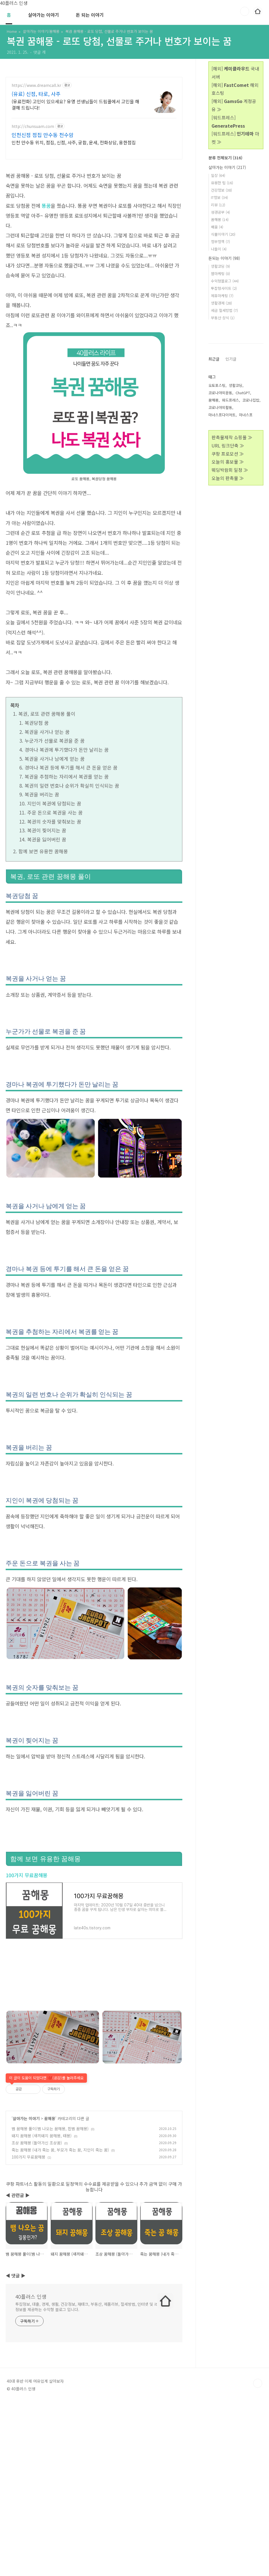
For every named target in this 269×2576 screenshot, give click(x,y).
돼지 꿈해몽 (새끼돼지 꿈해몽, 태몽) (42, 2215)
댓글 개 (39, 52)
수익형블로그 (225, 281)
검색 (244, 11)
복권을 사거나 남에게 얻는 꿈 (55, 758)
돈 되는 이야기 (90, 14)
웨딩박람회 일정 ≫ (230, 639)
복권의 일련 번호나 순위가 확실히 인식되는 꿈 (72, 785)
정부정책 (220, 241)
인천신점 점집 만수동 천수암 (43, 134)
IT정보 (219, 197)
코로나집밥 (250, 570)
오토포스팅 (216, 555)
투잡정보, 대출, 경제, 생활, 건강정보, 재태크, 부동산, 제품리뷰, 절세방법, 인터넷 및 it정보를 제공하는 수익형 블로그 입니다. (86, 2385)
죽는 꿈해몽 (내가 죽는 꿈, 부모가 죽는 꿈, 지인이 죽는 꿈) (60, 2229)
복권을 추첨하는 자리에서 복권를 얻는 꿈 (67, 776)
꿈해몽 (49, 2197)
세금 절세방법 (224, 310)
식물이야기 (223, 234)
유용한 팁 (222, 182)
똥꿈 (46, 205)
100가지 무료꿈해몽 (26, 1875)
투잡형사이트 (224, 288)
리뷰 (218, 204)
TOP (257, 2462)
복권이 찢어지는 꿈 (46, 830)
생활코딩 (220, 266)
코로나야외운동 (220, 562)
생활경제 (221, 303)
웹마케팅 (220, 273)
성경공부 (220, 212)
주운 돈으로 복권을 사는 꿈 (55, 812)
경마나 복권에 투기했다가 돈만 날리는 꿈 (67, 749)
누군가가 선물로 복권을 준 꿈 (55, 740)
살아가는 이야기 (43, 14)
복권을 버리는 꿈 (42, 794)
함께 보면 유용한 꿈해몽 (43, 851)
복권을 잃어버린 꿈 (46, 839)
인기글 (230, 529)
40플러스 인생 (30, 2375)
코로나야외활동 (220, 577)
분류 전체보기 (225, 157)
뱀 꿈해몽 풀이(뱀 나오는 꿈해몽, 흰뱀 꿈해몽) (50, 2208)
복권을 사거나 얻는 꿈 (47, 731)
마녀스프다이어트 (222, 584)
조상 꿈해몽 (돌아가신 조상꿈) (37, 2222)
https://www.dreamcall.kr (36, 85)
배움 (217, 227)
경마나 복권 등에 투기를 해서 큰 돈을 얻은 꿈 (71, 767)
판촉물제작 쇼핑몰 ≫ (232, 607)
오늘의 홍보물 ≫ (228, 631)
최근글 (213, 529)
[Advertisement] (94, 2109)
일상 (218, 175)
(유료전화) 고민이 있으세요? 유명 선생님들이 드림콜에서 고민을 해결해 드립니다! (75, 104)
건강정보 (221, 190)
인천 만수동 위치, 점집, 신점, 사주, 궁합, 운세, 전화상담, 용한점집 (74, 142)
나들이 (219, 249)
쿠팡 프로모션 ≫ (228, 623)
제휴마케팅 (222, 295)
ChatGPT (243, 562)
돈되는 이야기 (224, 258)
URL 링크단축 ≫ (228, 615)
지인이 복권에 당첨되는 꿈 (54, 803)
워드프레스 (230, 570)
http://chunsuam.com (33, 126)
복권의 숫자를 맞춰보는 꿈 (54, 821)
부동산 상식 (222, 317)
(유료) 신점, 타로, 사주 (36, 93)
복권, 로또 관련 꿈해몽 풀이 (46, 713)
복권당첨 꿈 (37, 722)
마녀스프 (246, 584)
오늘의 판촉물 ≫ (228, 647)
